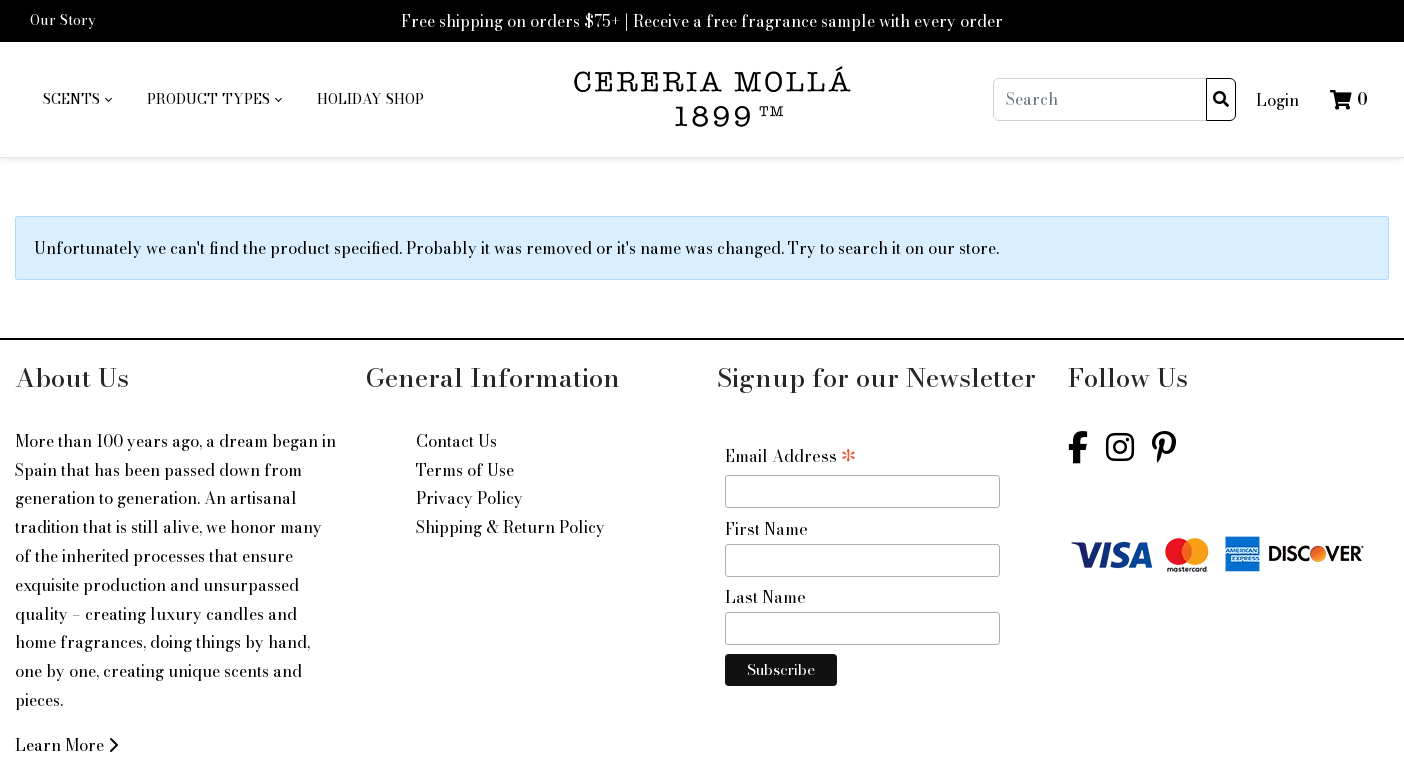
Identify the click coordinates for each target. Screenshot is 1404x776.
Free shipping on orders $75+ (510, 21)
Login (1277, 100)
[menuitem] (77, 100)
